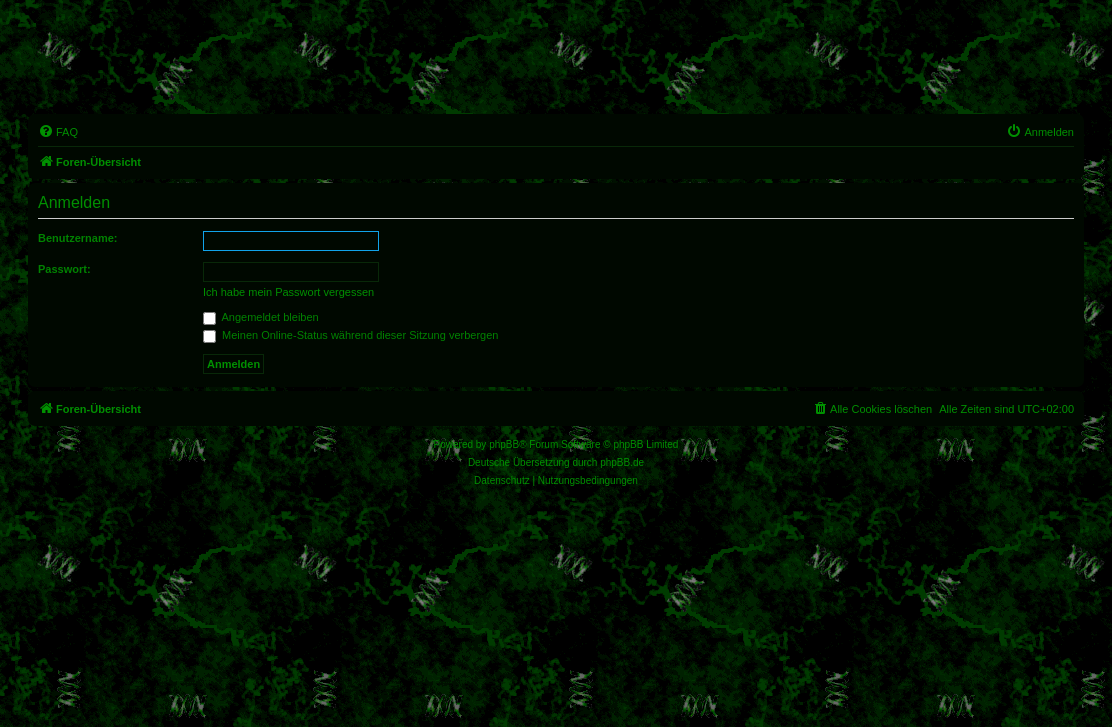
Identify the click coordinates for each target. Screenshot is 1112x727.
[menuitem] (58, 132)
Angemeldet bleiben (261, 317)
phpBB (504, 444)
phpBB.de (622, 462)
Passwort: (64, 269)
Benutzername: (77, 238)
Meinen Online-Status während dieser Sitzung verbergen (350, 335)
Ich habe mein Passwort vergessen (288, 292)
